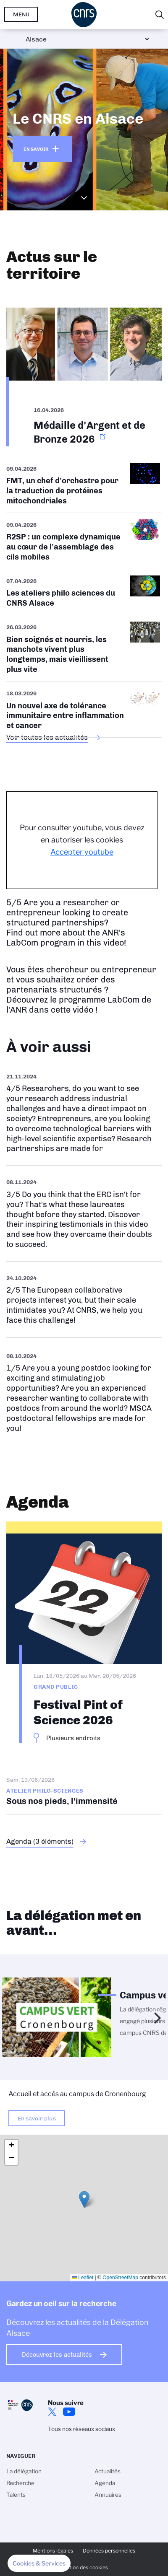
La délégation (24, 2471)
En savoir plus (37, 2118)
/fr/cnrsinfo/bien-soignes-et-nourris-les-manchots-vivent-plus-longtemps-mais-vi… (84, 648)
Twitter (52, 2412)
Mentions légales (53, 2550)
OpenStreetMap (120, 2278)
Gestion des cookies (84, 2567)
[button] (84, 2199)
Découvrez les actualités (57, 2354)
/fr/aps (84, 592)
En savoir (36, 149)
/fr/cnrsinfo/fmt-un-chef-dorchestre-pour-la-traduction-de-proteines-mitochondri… (84, 488)
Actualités (107, 2471)
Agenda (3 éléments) (40, 1841)
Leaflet (82, 2278)
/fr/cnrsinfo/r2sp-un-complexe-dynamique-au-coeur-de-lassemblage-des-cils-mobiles (84, 541)
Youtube (69, 2412)
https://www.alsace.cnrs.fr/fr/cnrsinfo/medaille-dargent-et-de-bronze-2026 (84, 369)
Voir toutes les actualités (47, 737)
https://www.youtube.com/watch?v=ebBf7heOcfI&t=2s (84, 1392)
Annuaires (107, 2494)
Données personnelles (109, 2550)
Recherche (20, 2483)
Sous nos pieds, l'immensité (84, 1791)
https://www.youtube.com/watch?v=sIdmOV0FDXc (84, 1113)
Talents (16, 2494)
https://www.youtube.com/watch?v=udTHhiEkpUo (84, 1213)
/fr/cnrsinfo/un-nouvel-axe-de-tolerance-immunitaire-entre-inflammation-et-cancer (84, 709)
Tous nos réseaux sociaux (81, 2429)
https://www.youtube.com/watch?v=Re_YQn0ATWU (84, 1299)
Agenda (104, 2483)
